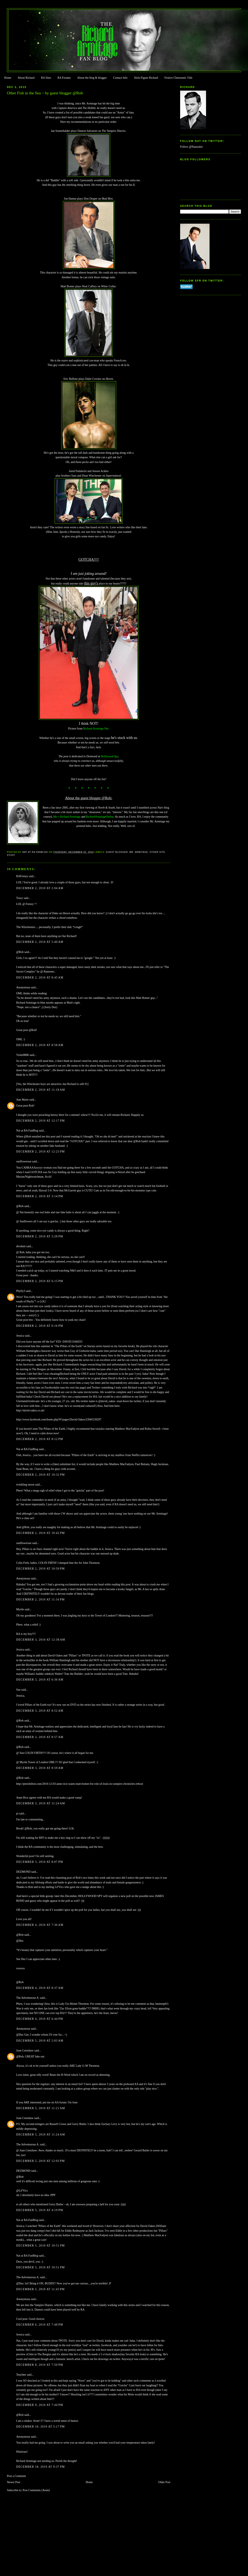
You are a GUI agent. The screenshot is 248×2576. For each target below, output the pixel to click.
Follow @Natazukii (191, 146)
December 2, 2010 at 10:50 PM (40, 1568)
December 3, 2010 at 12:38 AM (40, 1639)
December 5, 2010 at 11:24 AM (40, 2134)
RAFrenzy (22, 876)
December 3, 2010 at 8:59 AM (40, 1768)
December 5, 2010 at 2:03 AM (40, 2040)
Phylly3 (20, 1291)
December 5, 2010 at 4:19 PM (39, 2210)
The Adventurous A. (27, 1997)
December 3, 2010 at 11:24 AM (40, 1803)
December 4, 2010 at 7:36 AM (40, 1924)
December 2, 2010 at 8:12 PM (39, 1439)
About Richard (26, 77)
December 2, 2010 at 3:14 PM (39, 1196)
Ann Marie (22, 1099)
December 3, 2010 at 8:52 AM (40, 1710)
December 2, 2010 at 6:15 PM (39, 1281)
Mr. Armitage (139, 852)
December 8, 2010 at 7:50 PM (39, 2364)
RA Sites (46, 77)
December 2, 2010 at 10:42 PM (40, 1533)
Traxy (19, 898)
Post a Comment (16, 2476)
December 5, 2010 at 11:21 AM (40, 2108)
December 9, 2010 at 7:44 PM (39, 2405)
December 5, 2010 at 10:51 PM (40, 2245)
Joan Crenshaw (25, 2050)
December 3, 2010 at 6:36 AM (40, 1679)
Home (7, 77)
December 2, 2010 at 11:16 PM (40, 1599)
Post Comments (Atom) (36, 2490)
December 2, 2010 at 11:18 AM (40, 1089)
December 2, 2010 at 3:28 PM (39, 1236)
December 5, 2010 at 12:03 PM (40, 2160)
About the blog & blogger (92, 77)
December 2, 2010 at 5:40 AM (40, 941)
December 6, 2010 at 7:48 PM (39, 2324)
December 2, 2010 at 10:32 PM (40, 1474)
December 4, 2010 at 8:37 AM (40, 1987)
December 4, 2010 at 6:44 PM (39, 2018)
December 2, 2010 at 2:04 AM (40, 888)
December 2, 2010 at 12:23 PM (40, 1151)
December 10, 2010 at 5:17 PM (40, 2426)
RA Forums (64, 77)
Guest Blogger (117, 852)
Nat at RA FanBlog (27, 1130)
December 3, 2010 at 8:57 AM (40, 1737)
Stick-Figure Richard (146, 77)
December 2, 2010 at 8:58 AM (40, 1045)
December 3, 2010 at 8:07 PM (39, 1861)
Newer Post (13, 2482)
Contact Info (120, 77)
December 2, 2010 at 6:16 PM (39, 1325)
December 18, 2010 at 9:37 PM (40, 2466)
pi (17, 1813)
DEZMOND (23, 1871)
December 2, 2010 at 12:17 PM (40, 1120)
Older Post (164, 2482)
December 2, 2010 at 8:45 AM (40, 977)
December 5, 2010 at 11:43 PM (40, 2289)
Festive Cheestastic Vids (178, 77)
